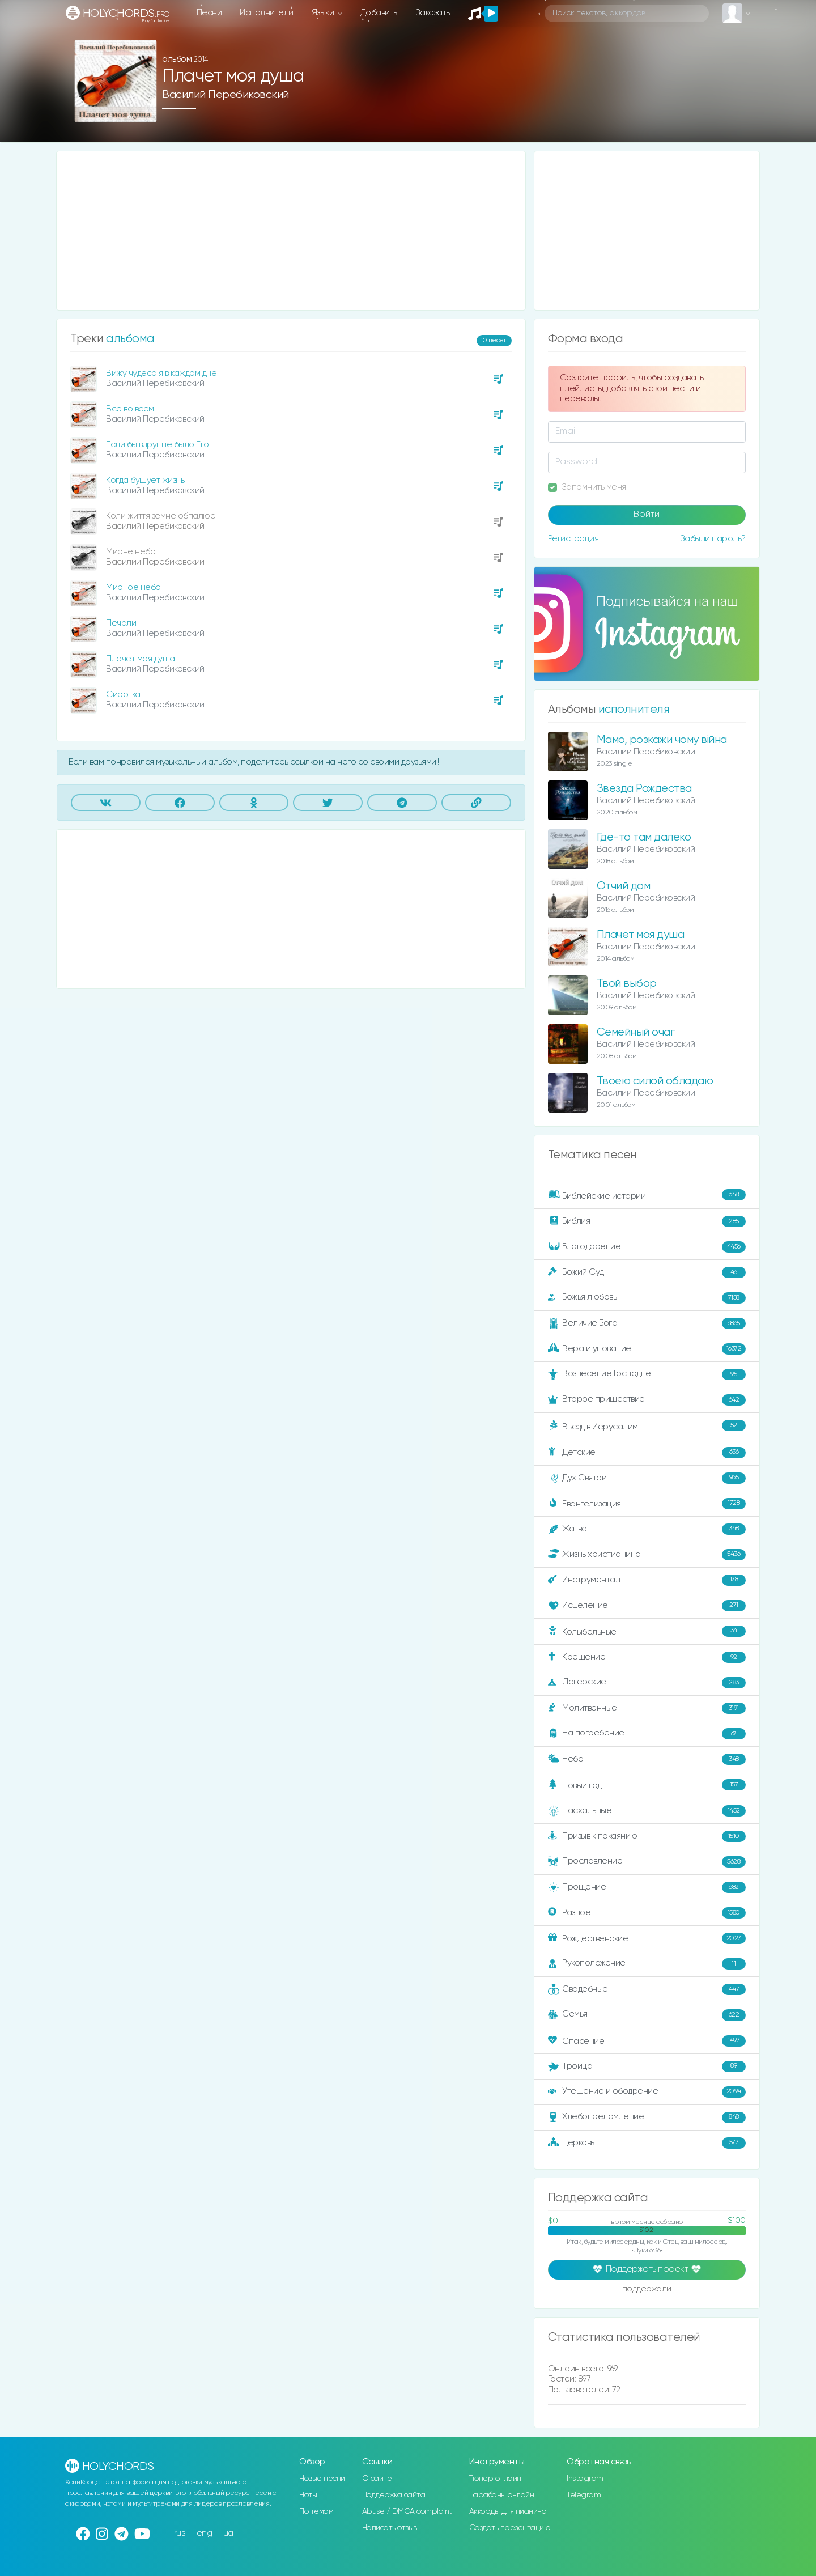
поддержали (647, 2290)
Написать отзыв (389, 2528)
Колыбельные (647, 1631)
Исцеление (647, 1605)
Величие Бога (647, 1323)
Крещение (647, 1657)
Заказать (432, 13)
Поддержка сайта (394, 2495)
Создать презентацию (509, 2528)
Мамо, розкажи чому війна (662, 740)
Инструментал (647, 1580)
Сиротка (123, 694)
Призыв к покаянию (647, 1836)
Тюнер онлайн (495, 2478)
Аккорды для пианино (507, 2511)
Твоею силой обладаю (655, 1081)
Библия (647, 1221)
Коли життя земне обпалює (160, 516)
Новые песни (322, 2478)
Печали (121, 623)
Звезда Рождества (644, 789)
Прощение (647, 1887)
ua (228, 2533)
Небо (647, 1759)
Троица (647, 2066)
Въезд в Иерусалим (647, 1426)
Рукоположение (647, 1964)
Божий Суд (647, 1272)
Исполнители (267, 13)
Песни (209, 13)
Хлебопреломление (647, 2117)
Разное (647, 1913)
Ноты (308, 2495)
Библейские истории (647, 1195)
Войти (647, 514)
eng (204, 2533)
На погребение (647, 1733)
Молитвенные (647, 1708)
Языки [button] (324, 13)
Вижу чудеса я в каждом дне (161, 373)
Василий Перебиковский (225, 95)
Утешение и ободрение (647, 2092)
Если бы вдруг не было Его (157, 444)
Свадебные (647, 1989)
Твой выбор (627, 984)
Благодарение (647, 1247)
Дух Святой (647, 1478)
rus (180, 2533)
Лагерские (647, 1682)
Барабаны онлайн (501, 2495)
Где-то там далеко (644, 837)
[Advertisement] (291, 230)
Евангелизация (647, 1503)
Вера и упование (647, 1349)
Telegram (584, 2495)
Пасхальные (647, 1811)
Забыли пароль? (713, 538)
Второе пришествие (647, 1400)
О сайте (377, 2478)
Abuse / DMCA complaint (407, 2511)
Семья (647, 2015)
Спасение (647, 2041)
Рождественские (647, 1938)
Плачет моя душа (140, 659)
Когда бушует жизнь (145, 480)
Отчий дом (624, 886)
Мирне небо (130, 552)
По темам (316, 2511)
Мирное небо (133, 587)
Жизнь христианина (647, 1554)
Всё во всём (130, 409)
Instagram (585, 2478)
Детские (647, 1452)
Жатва (647, 1529)
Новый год (647, 1785)
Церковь (647, 2143)
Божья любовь (647, 1298)
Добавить (378, 13)
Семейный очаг (636, 1032)
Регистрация (573, 538)
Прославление (647, 1862)
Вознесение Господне (647, 1374)
